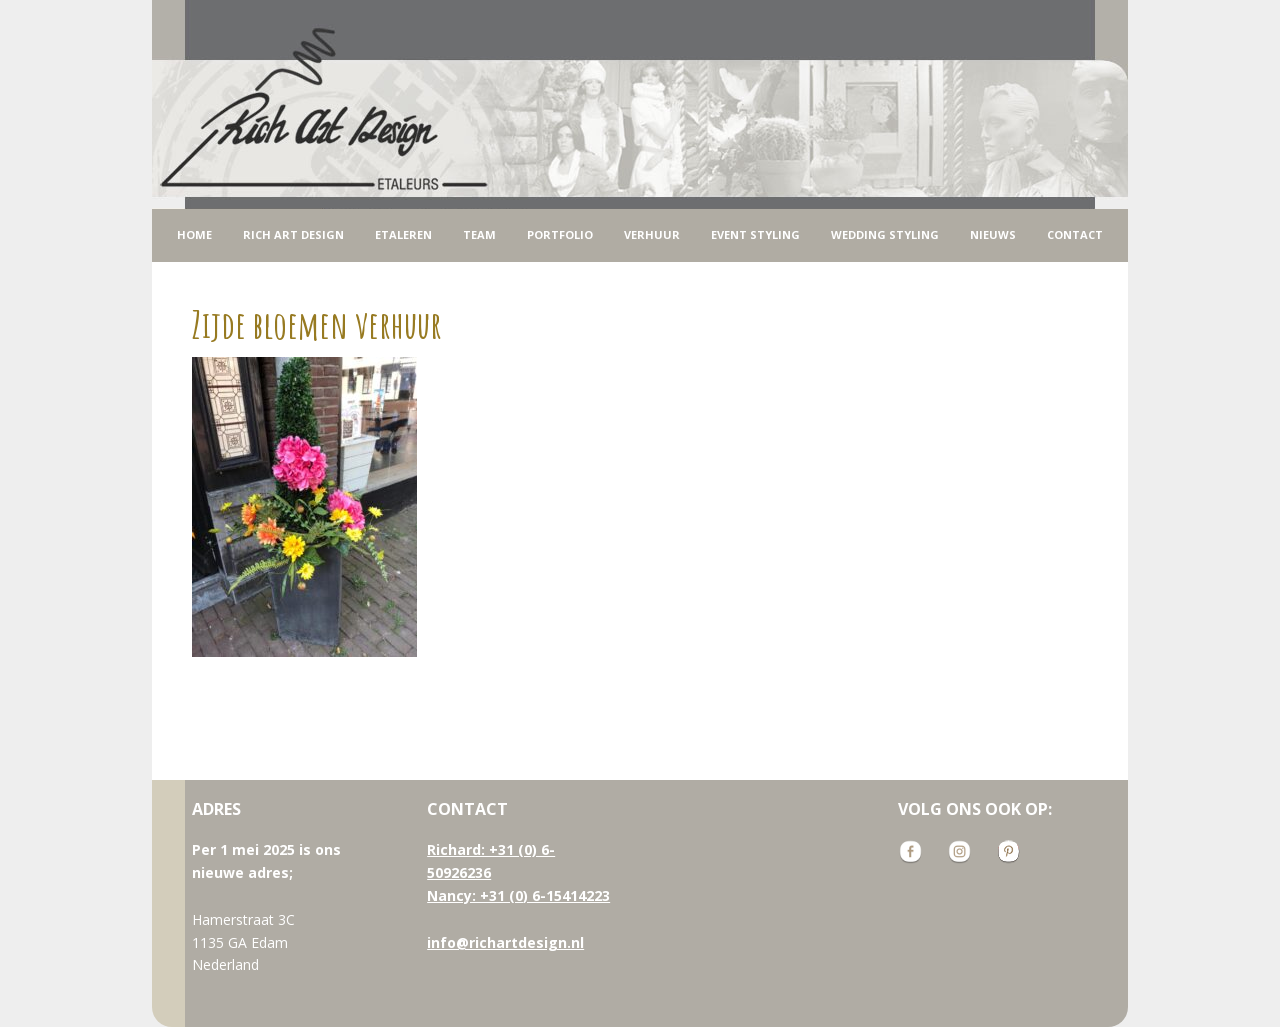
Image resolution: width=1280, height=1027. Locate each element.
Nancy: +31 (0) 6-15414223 (518, 895)
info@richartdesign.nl (505, 942)
